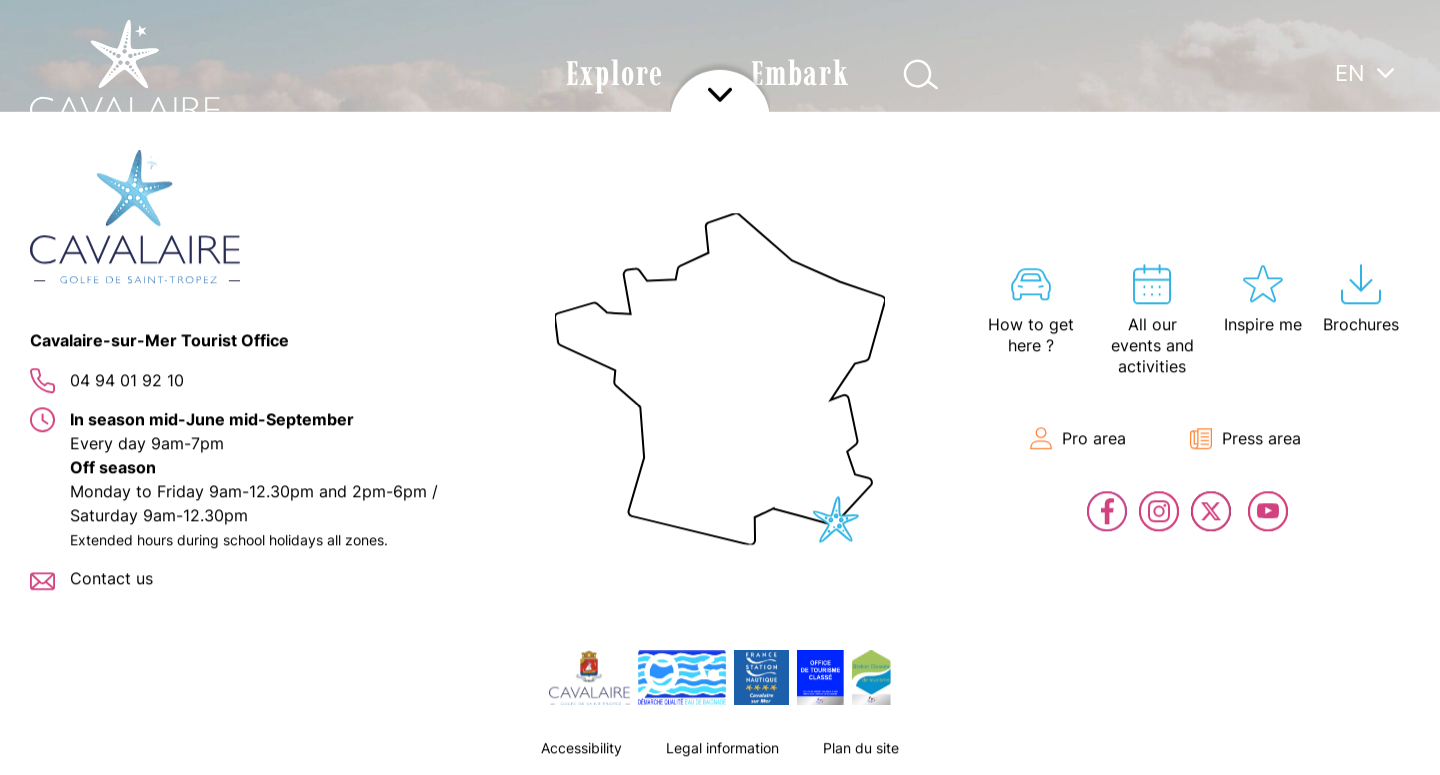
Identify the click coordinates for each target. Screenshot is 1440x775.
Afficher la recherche (920, 74)
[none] (1365, 119)
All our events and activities (1410, 210)
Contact (1410, 510)
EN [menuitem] (1350, 73)
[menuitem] (1365, 72)
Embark (800, 73)
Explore (615, 73)
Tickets (1410, 390)
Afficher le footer (720, 750)
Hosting (1410, 270)
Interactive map (1410, 330)
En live (1410, 450)
